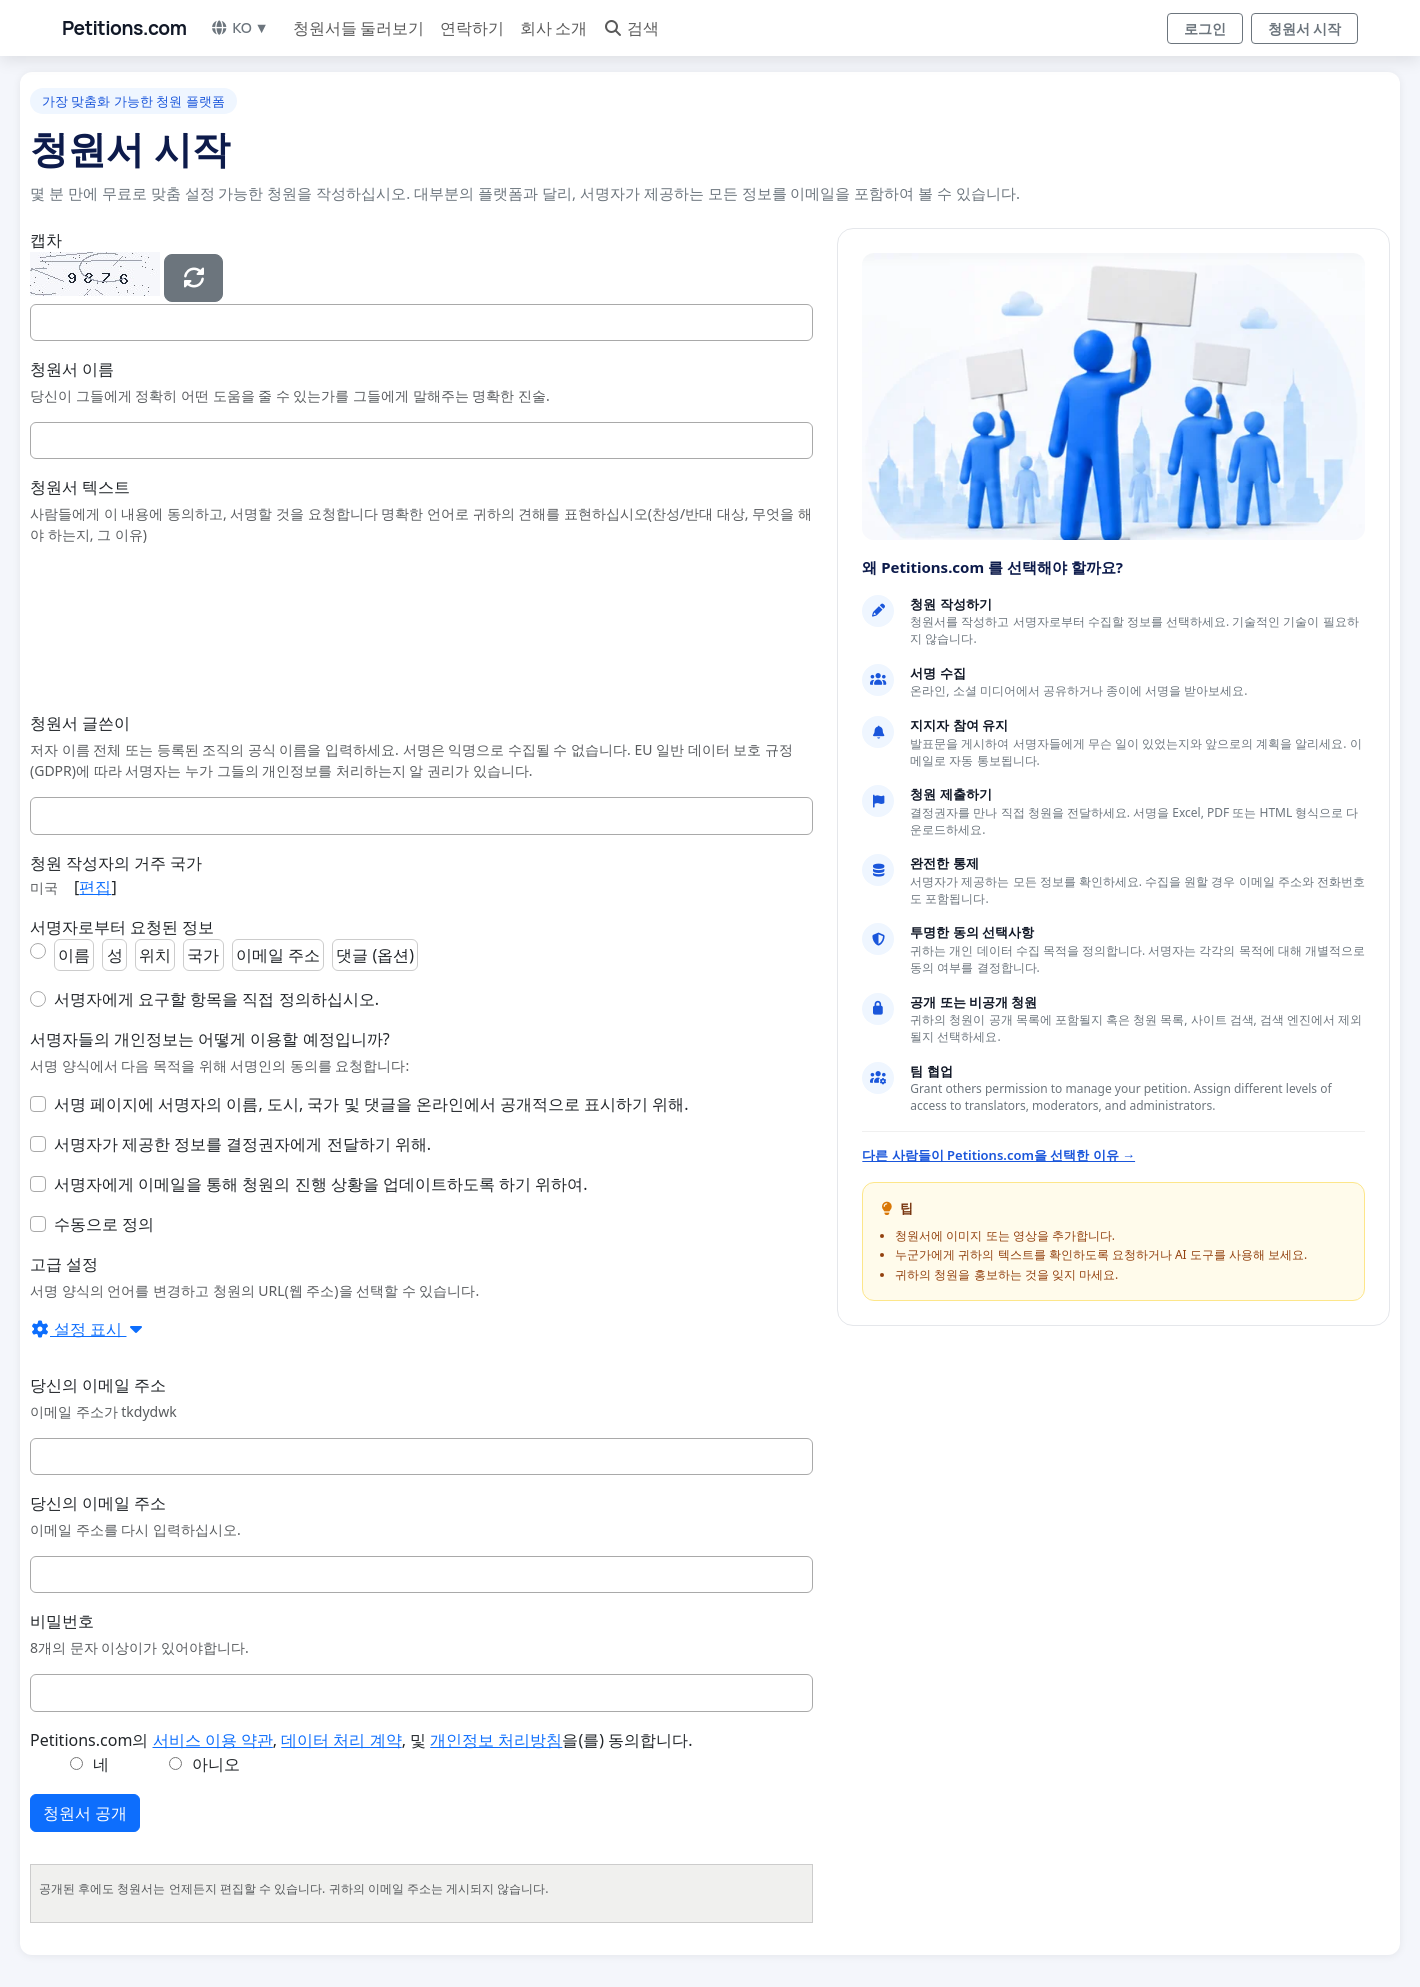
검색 (631, 28)
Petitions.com (124, 28)
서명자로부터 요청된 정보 (122, 927)
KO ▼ (239, 27)
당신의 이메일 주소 (98, 1385)
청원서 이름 (72, 369)
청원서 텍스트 (80, 487)
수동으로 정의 (104, 1224)
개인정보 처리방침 (496, 1740)
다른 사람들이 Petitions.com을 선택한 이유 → (998, 1155)
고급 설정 (64, 1264)
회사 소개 (553, 28)
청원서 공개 (85, 1813)
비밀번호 (62, 1621)
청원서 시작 (1304, 28)
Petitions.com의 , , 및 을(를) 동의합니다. (361, 1740)
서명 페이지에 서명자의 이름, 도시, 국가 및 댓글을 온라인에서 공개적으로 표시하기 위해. (371, 1104)
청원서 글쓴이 (80, 723)
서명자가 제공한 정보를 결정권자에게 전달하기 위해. (242, 1144)
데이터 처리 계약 (341, 1740)
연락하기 (472, 28)
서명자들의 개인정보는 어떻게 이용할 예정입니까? (210, 1039)
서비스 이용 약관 (213, 1740)
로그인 (1205, 28)
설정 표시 (88, 1329)
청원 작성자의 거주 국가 (116, 863)
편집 (95, 887)
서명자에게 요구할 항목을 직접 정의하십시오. (216, 999)
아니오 (216, 1764)
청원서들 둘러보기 (358, 28)
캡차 (46, 240)
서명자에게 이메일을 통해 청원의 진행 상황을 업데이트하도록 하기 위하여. (321, 1184)
